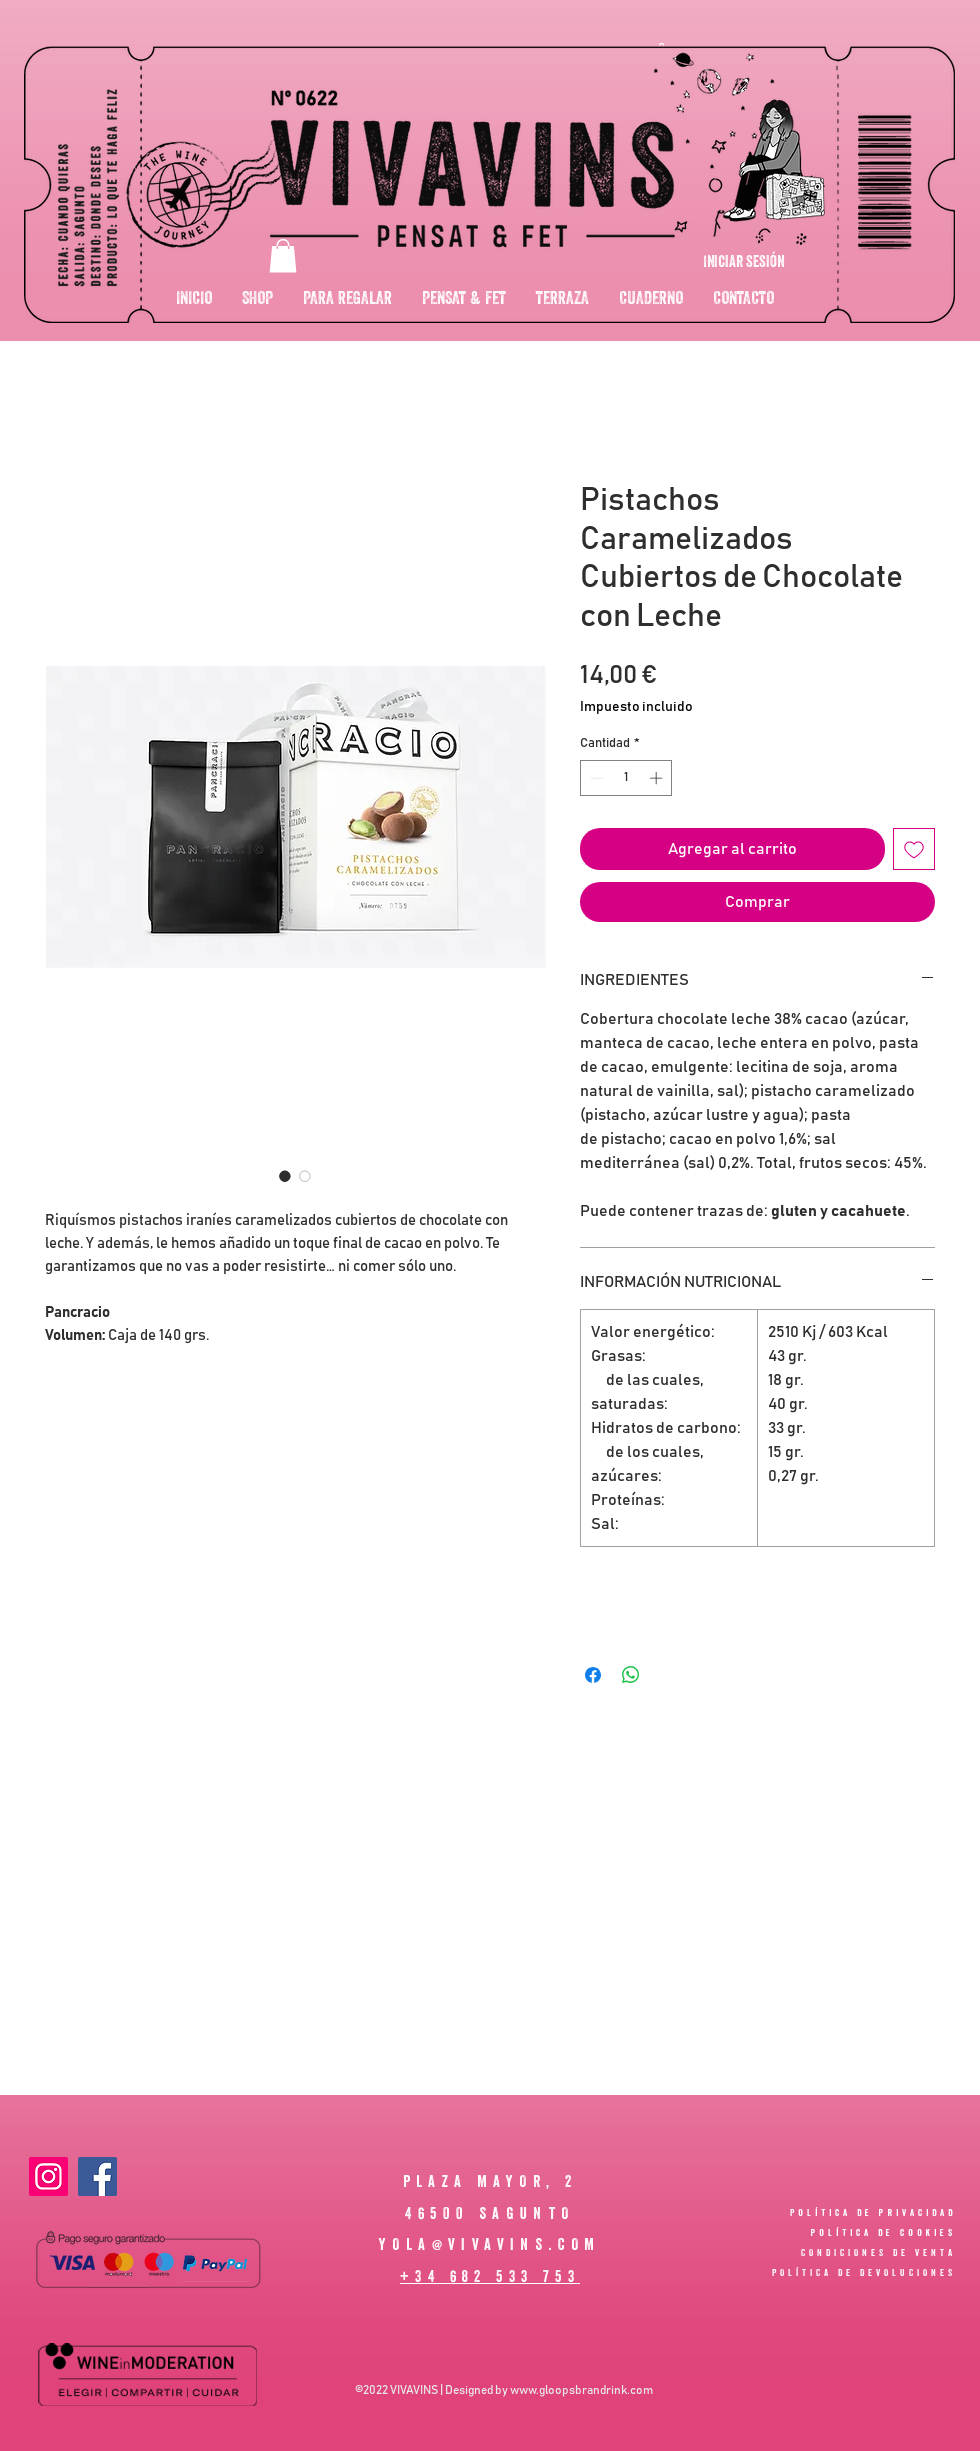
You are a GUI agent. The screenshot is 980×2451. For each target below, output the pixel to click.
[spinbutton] (626, 778)
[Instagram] (48, 2176)
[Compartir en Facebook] (593, 1675)
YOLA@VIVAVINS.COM (490, 2244)
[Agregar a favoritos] (914, 849)
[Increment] (658, 778)
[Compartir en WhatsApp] (631, 1675)
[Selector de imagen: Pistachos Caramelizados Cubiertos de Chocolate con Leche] (285, 1176)
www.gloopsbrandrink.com (581, 2390)
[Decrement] (595, 778)
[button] (283, 255)
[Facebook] (97, 2176)
